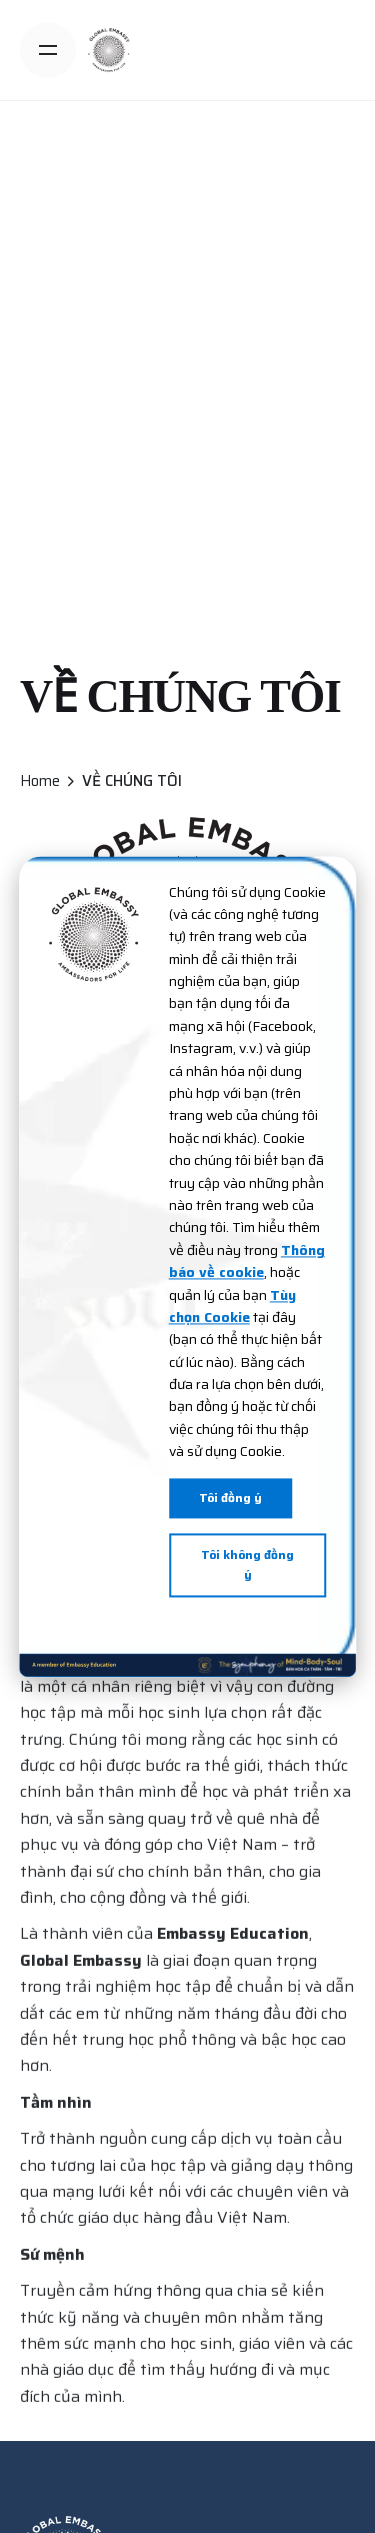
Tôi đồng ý (230, 1497)
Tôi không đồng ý (247, 1564)
